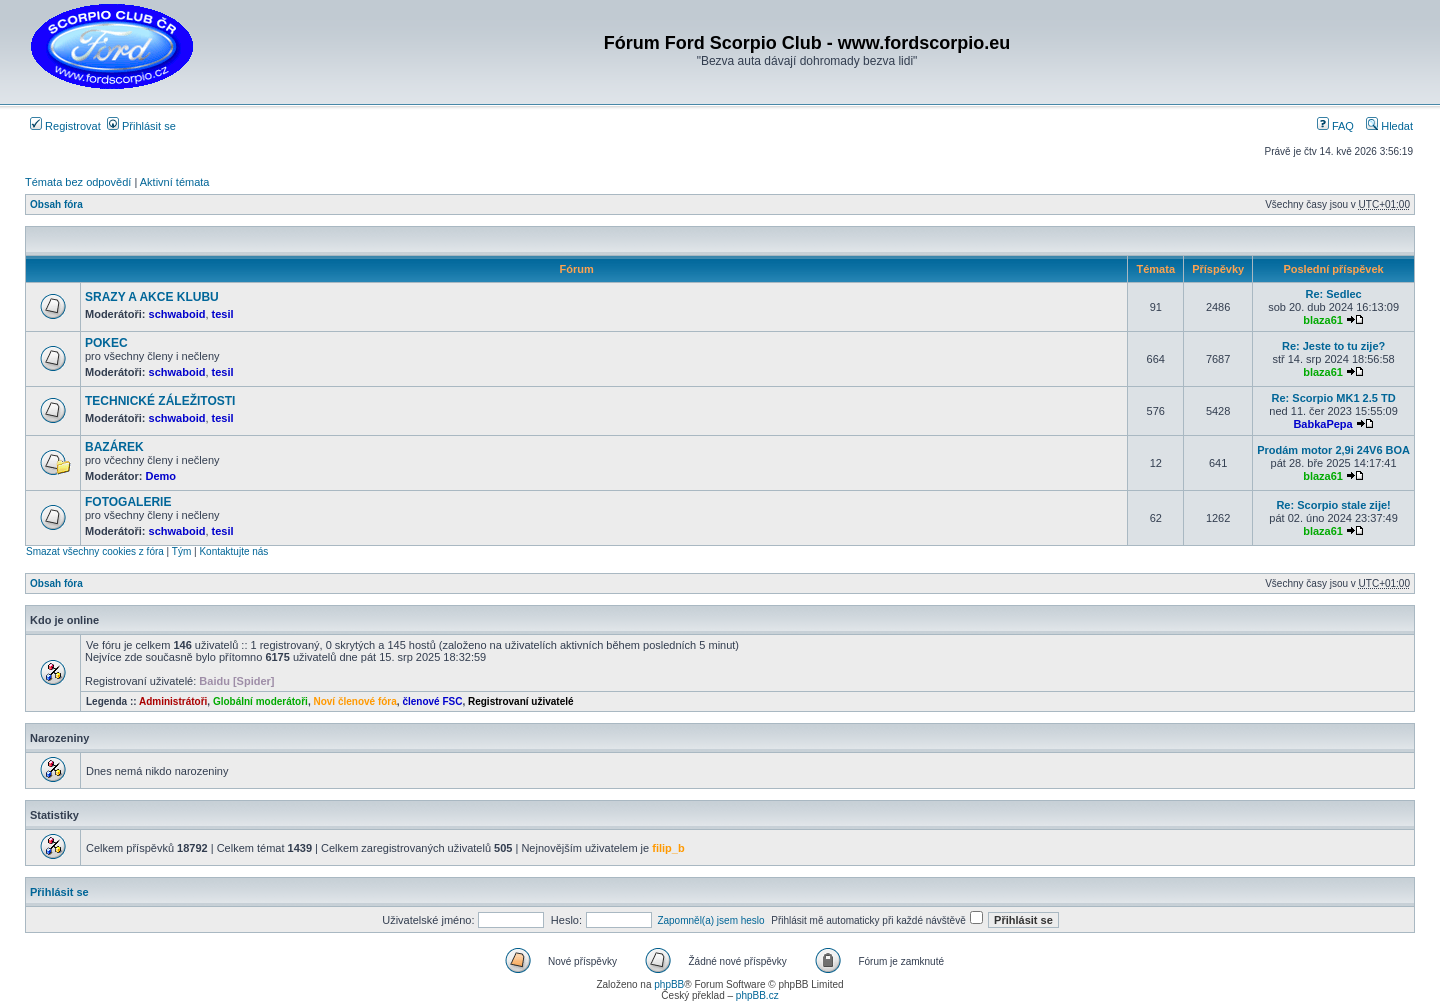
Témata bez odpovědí (78, 182)
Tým (181, 551)
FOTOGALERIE (128, 502)
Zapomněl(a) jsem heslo (710, 920)
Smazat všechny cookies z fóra (95, 551)
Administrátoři (173, 701)
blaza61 (1323, 320)
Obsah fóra (56, 204)
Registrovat (65, 126)
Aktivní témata (175, 182)
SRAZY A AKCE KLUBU (152, 297)
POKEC (106, 343)
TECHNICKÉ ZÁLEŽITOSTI (160, 401)
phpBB (669, 984)
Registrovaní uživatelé (521, 701)
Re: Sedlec (1333, 294)
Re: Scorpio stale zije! (1333, 505)
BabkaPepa (1322, 424)
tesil (223, 314)
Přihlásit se (141, 126)
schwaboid (177, 314)
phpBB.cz (757, 995)
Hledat (1389, 126)
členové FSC (432, 701)
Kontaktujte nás (233, 551)
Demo (161, 476)
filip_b (668, 848)
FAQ (1335, 126)
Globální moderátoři (260, 701)
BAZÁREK (114, 447)
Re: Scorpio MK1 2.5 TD (1334, 398)
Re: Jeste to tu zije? (1333, 346)
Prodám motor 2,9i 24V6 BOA (1333, 450)
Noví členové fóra (354, 701)
